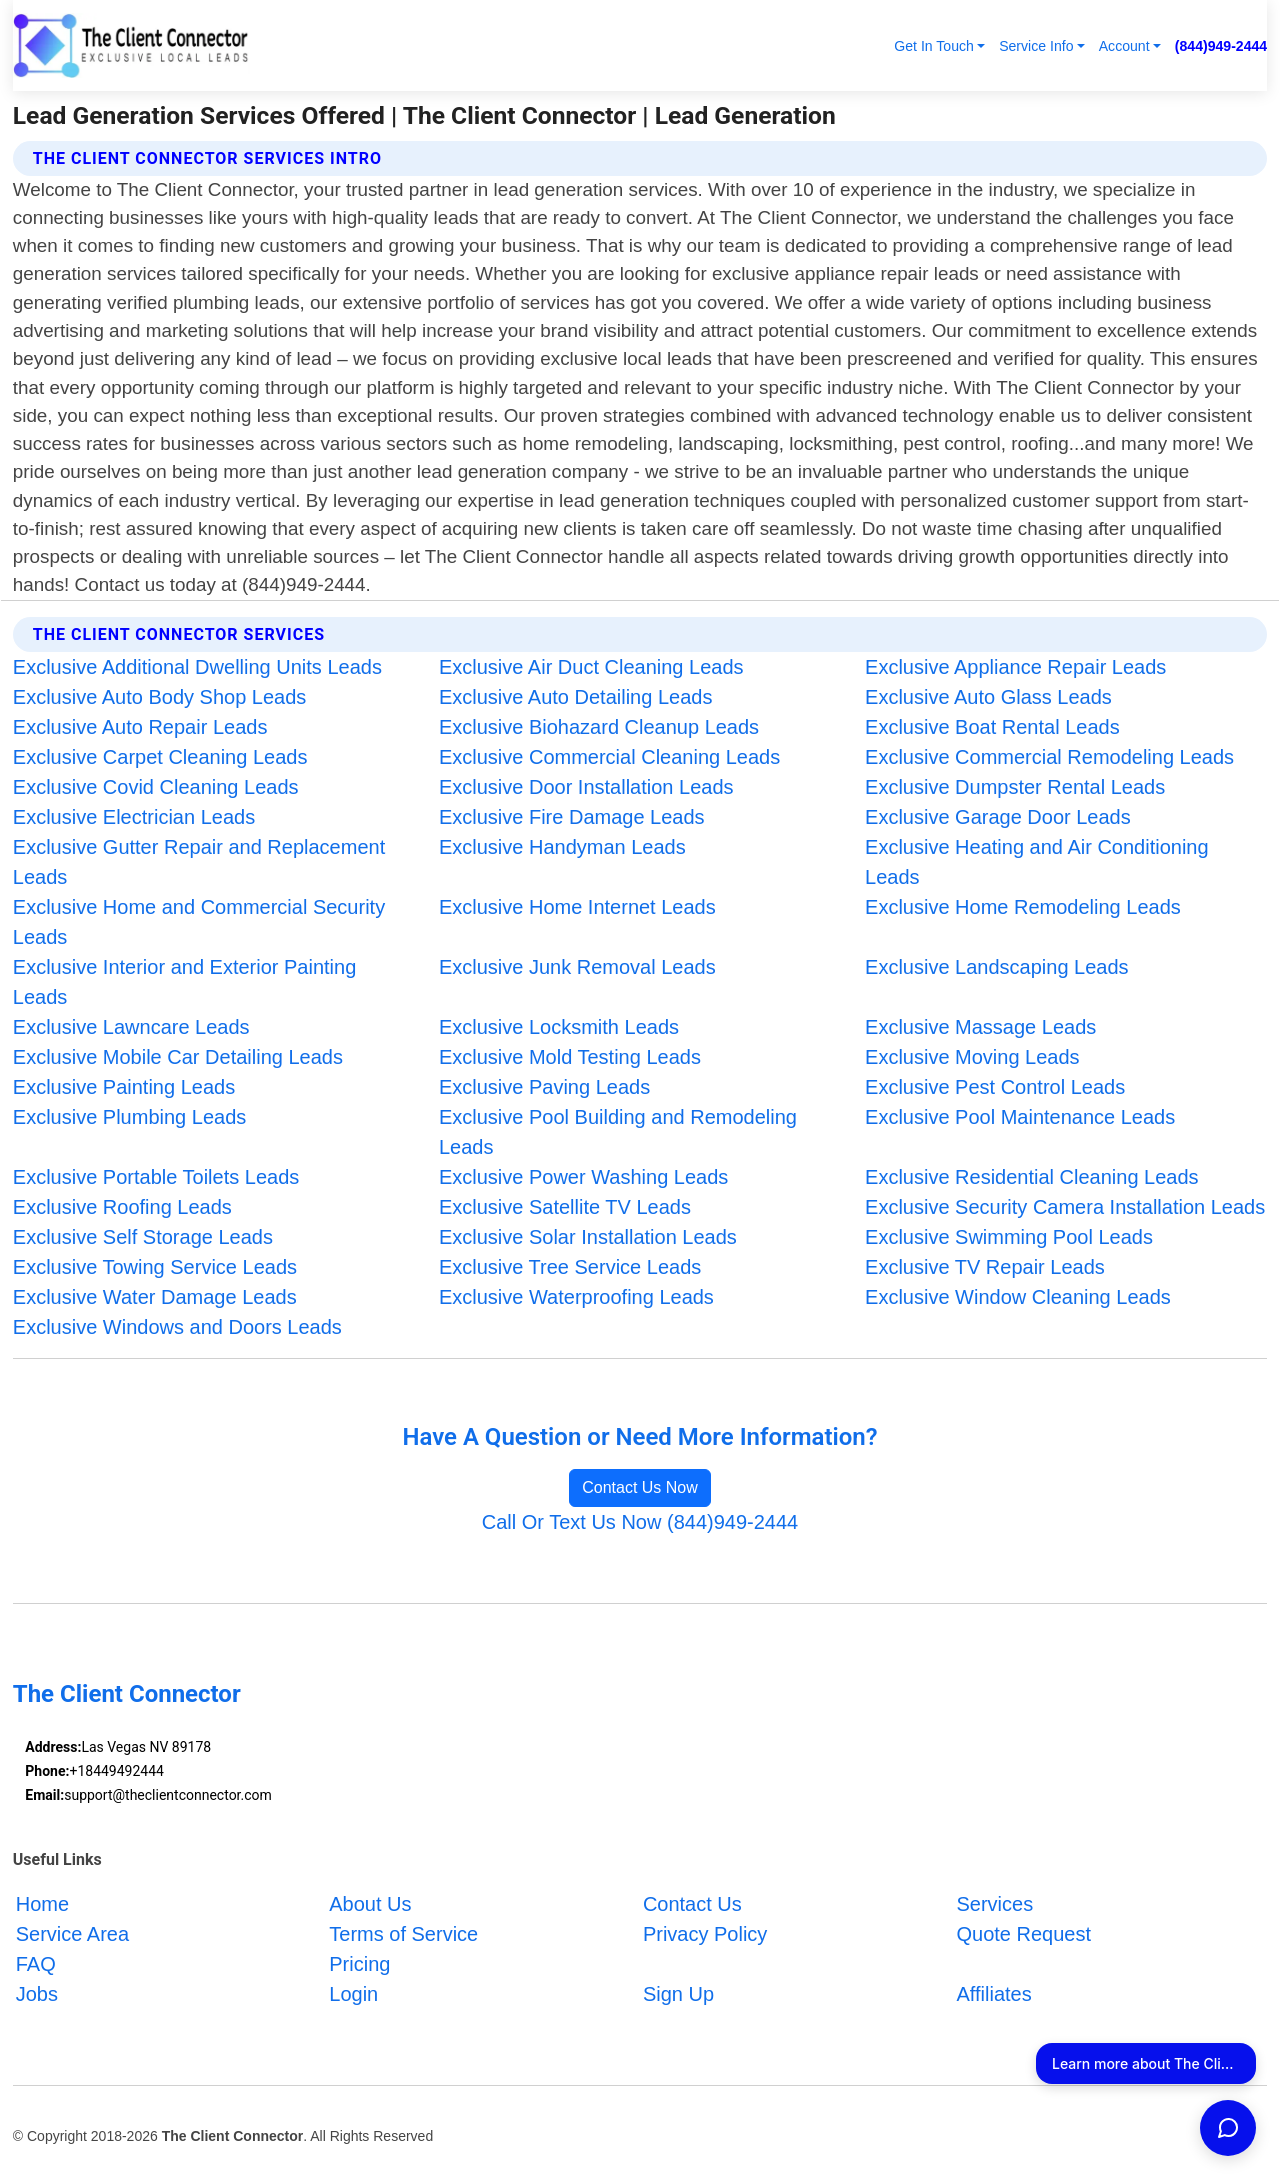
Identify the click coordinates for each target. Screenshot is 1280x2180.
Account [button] (1124, 46)
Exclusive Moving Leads (972, 1057)
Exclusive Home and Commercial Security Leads (199, 922)
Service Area (72, 1934)
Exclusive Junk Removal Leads (577, 967)
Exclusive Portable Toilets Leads (156, 1177)
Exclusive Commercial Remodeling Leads (1049, 757)
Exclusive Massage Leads (980, 1027)
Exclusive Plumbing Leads (129, 1117)
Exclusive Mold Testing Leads (570, 1057)
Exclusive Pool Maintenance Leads (1020, 1117)
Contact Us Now (640, 1487)
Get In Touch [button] (934, 46)
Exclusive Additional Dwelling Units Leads (197, 667)
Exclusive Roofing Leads (122, 1207)
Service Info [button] (1036, 46)
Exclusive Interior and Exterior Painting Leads (185, 982)
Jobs (37, 1994)
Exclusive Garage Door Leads (998, 817)
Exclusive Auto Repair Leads (140, 727)
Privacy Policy (705, 1934)
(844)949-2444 (1221, 46)
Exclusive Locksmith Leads (559, 1027)
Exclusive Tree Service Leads (570, 1267)
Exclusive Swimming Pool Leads (1009, 1237)
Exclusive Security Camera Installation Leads (1065, 1207)
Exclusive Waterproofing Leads (576, 1297)
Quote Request (1023, 1934)
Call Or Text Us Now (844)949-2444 (640, 1522)
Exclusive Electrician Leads (134, 817)
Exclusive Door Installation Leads (586, 787)
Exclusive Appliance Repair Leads (1015, 667)
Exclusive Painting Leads (124, 1087)
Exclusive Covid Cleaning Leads (156, 787)
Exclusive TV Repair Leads (985, 1267)
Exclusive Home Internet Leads (577, 907)
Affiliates (993, 1994)
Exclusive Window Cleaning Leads (1018, 1297)
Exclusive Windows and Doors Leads (177, 1327)
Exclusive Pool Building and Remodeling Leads (618, 1132)
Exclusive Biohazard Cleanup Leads (599, 727)
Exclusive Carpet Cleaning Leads (160, 757)
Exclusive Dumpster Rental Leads (1015, 787)
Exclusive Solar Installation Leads (588, 1237)
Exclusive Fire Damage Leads (572, 817)
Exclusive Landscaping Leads (997, 967)
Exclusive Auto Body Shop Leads (160, 697)
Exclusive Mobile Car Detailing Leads (178, 1057)
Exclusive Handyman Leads (562, 847)
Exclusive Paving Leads (544, 1087)
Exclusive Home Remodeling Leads (1023, 907)
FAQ (36, 1964)
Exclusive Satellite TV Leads (565, 1207)
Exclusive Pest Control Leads (995, 1087)
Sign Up (678, 1994)
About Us (370, 1904)
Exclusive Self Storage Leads (143, 1237)
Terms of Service (403, 1934)
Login (353, 1994)
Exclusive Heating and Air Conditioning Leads (1037, 862)
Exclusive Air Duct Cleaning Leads (591, 667)
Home (42, 1904)
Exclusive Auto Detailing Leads (576, 697)
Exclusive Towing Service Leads (155, 1267)
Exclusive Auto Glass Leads (988, 697)
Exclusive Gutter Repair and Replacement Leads (199, 862)
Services (994, 1904)
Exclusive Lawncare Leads (131, 1027)
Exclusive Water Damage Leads (155, 1297)
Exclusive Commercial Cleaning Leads (609, 757)
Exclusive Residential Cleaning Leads (1032, 1177)
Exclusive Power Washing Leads (583, 1177)
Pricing (359, 1964)
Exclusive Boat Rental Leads (992, 727)
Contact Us (692, 1904)
